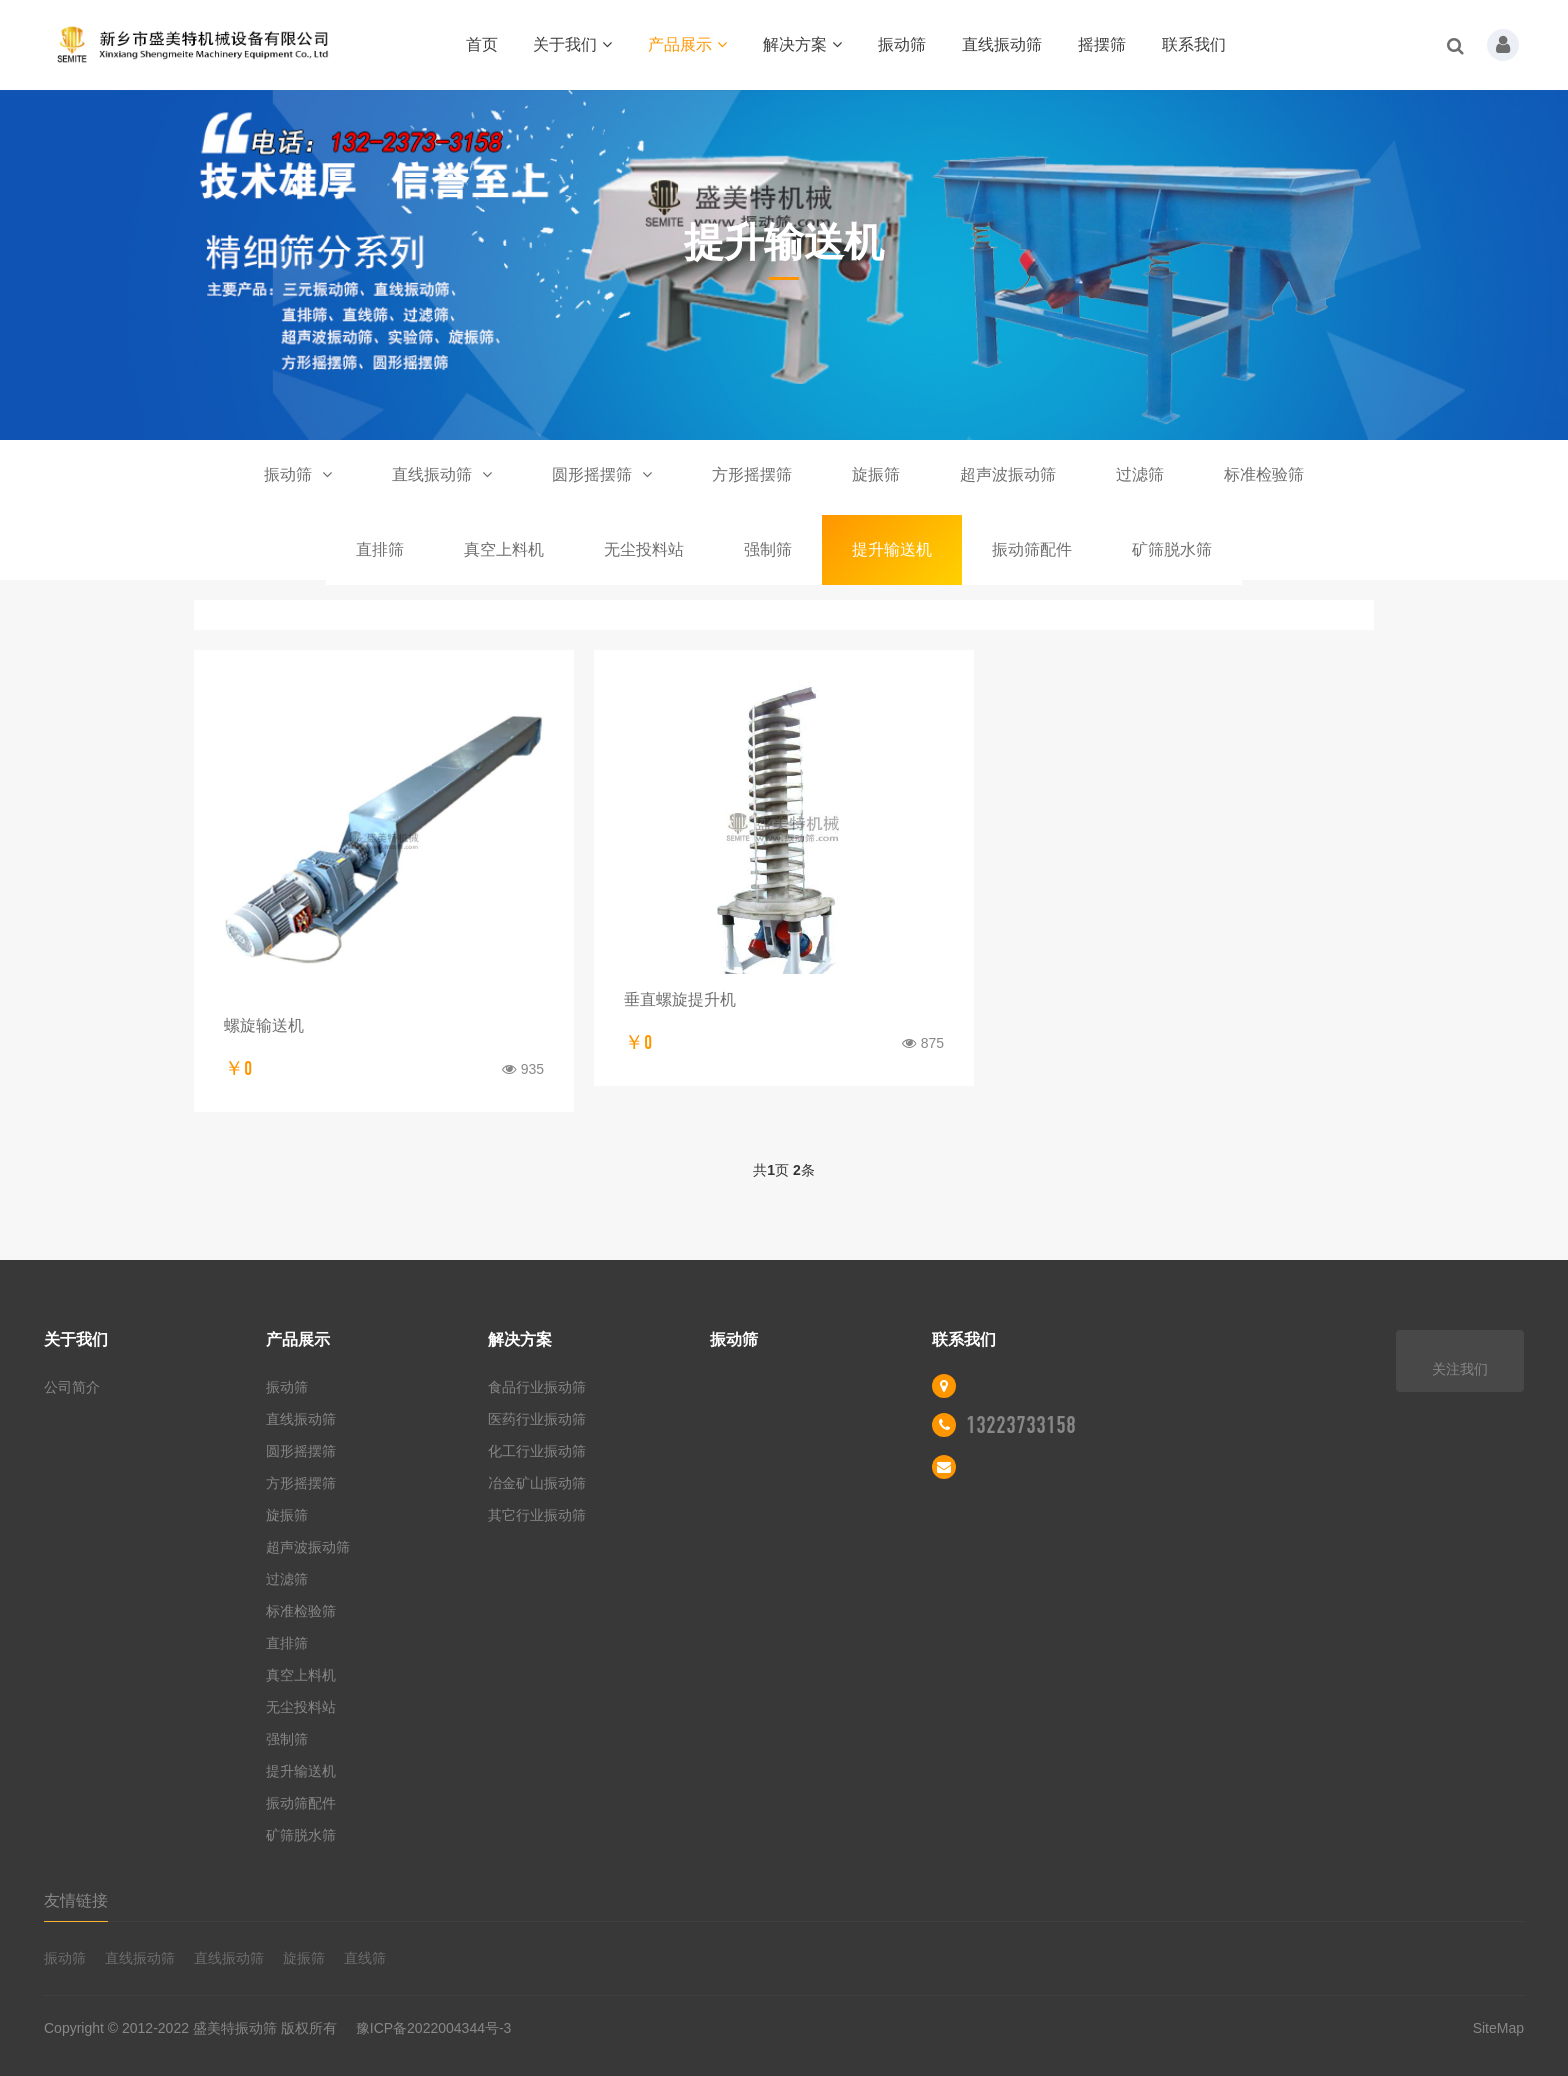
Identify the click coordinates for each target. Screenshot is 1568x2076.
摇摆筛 (1102, 44)
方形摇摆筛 (752, 474)
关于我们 (572, 44)
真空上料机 (504, 549)
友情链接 (76, 1900)
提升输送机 (892, 549)
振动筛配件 (1032, 549)
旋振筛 (876, 474)
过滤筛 (1140, 474)
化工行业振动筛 (537, 1451)
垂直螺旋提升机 (680, 999)
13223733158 (1021, 1425)
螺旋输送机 (264, 1025)
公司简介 (72, 1387)
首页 (482, 44)
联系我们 (1194, 44)
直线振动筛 (1002, 44)
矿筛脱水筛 (1172, 549)
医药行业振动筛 (537, 1419)
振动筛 (902, 44)
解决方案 (802, 44)
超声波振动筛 (1008, 474)
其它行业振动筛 (537, 1515)
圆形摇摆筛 (602, 474)
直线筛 (365, 1958)
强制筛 (768, 549)
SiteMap (1498, 2028)
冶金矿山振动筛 (537, 1483)
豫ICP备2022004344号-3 (434, 2028)
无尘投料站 (644, 549)
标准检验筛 (1264, 474)
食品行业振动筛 (537, 1387)
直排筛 (380, 549)
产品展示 (687, 44)
